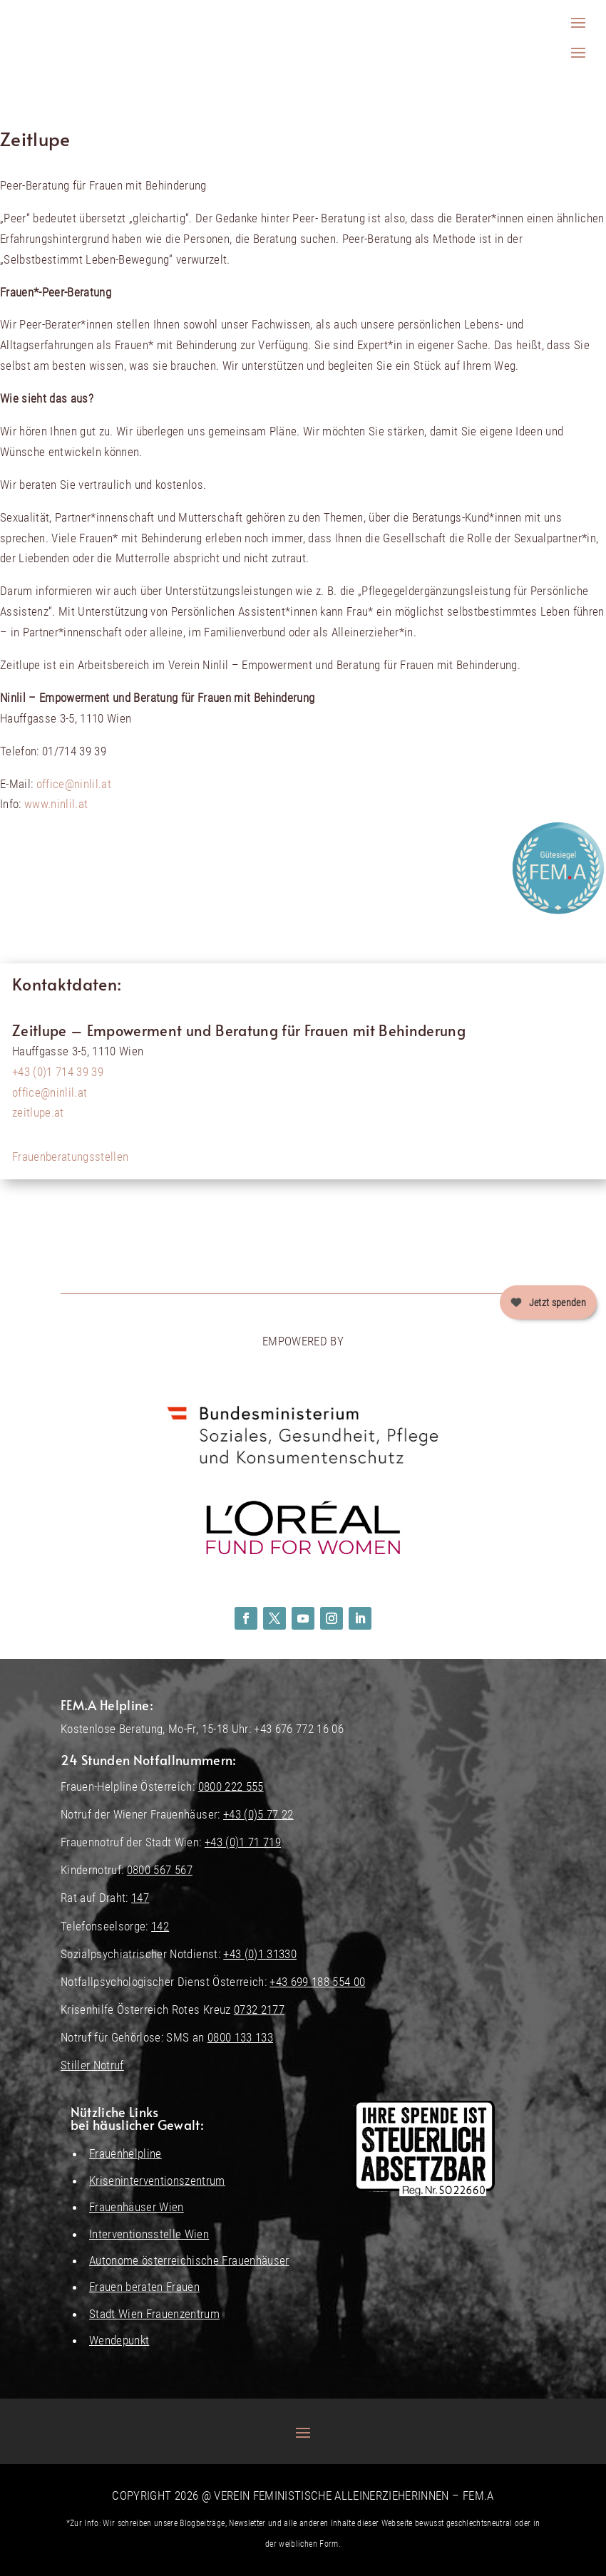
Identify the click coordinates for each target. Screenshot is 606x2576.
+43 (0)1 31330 (260, 1954)
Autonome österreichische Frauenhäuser (189, 2260)
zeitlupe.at (38, 1112)
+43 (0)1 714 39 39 (57, 1072)
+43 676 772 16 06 (299, 1729)
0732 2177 (259, 2009)
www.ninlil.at (56, 804)
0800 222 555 (231, 1786)
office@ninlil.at (73, 784)
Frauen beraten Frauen (144, 2287)
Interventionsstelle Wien (149, 2234)
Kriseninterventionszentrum (157, 2180)
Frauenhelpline (125, 2153)
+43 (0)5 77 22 (258, 1814)
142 (160, 1926)
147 (140, 1897)
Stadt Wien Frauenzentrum (154, 2314)
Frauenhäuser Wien (136, 2207)
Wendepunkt (119, 2340)
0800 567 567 (159, 1870)
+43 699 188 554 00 (317, 1982)
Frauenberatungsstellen (70, 1156)
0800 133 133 (240, 2037)
